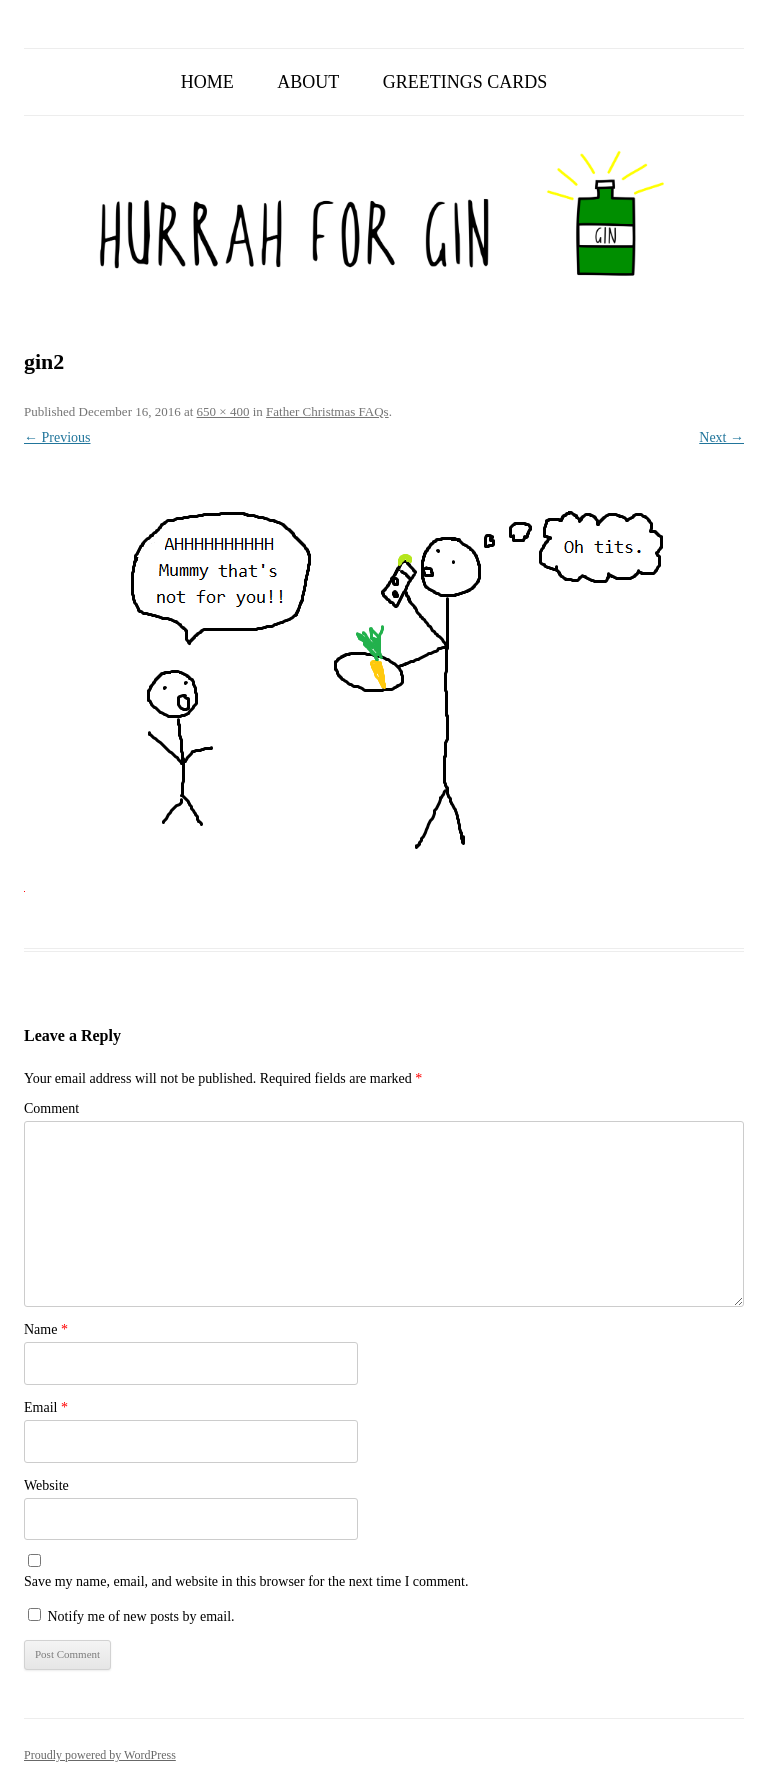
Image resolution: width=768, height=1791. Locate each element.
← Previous (57, 437)
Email (46, 1407)
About (308, 82)
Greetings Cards (465, 82)
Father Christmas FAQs (327, 411)
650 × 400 (223, 411)
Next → (721, 437)
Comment (51, 1108)
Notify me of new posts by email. (141, 1616)
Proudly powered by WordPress (100, 1755)
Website (46, 1485)
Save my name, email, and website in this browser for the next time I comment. (246, 1581)
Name (46, 1329)
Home (207, 82)
